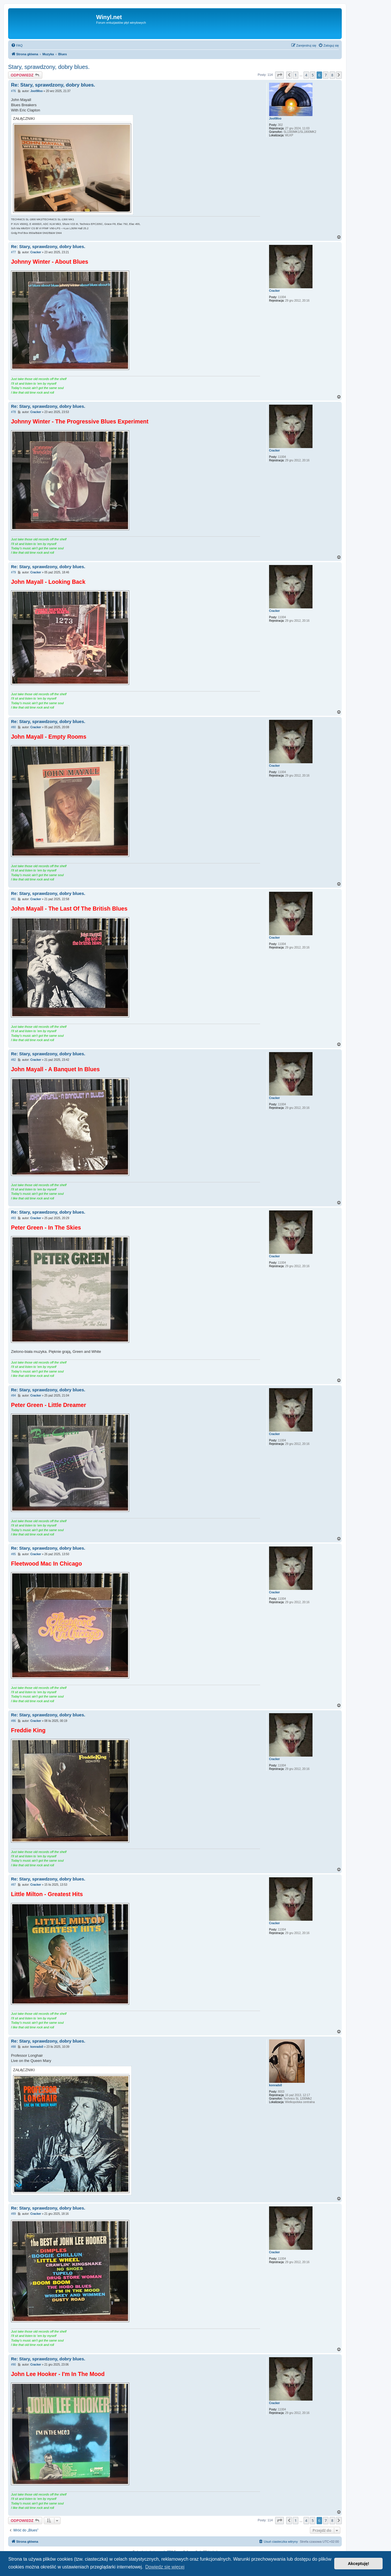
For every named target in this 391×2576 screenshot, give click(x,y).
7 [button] (326, 75)
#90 (13, 2364)
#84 (13, 1395)
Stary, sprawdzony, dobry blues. (49, 67)
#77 (13, 252)
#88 (13, 2046)
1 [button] (296, 75)
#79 (13, 572)
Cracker (274, 290)
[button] (279, 74)
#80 (13, 727)
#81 (13, 899)
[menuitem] (17, 45)
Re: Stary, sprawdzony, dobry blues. (53, 85)
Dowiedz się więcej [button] (164, 2566)
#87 (13, 1884)
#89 (13, 2213)
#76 (13, 91)
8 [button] (332, 75)
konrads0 (275, 2085)
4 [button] (306, 75)
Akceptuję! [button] (358, 2563)
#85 (13, 1554)
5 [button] (313, 75)
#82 (13, 1059)
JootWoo (275, 118)
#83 (13, 1218)
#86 (13, 1720)
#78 (13, 412)
